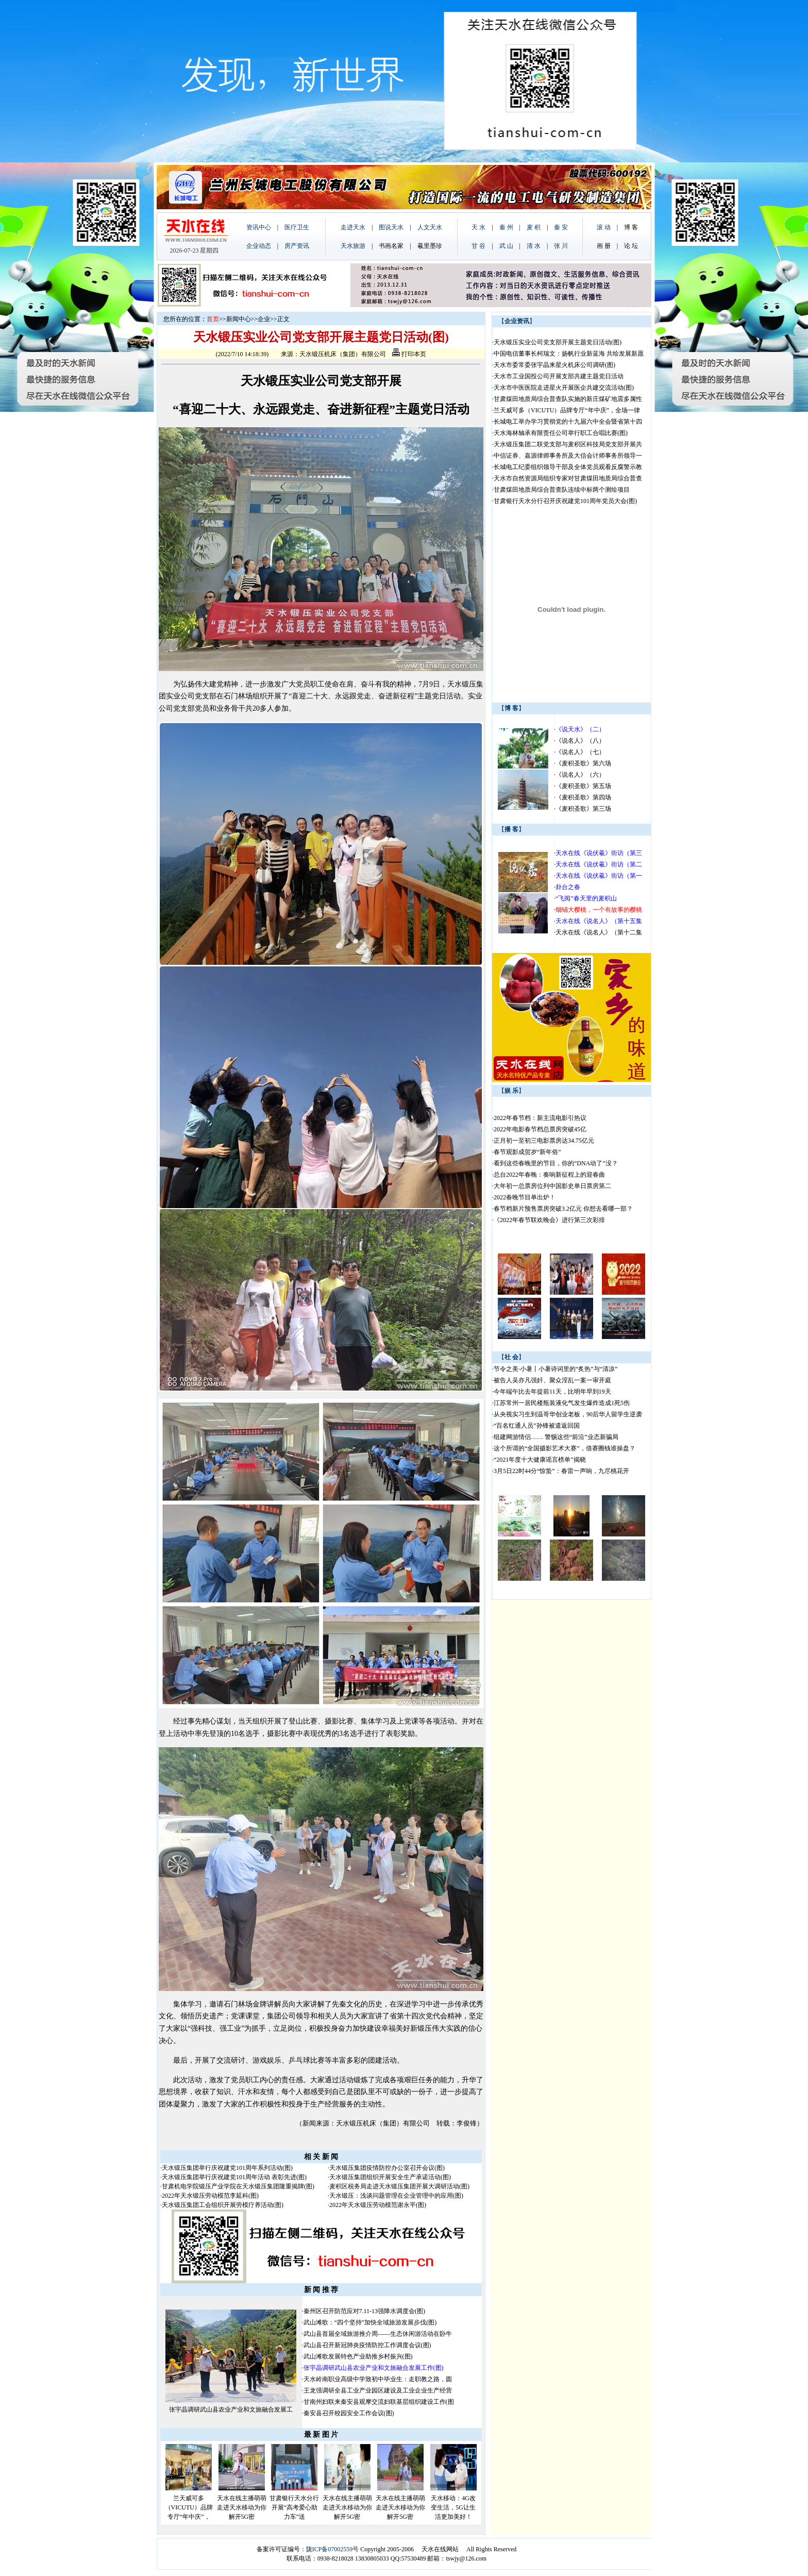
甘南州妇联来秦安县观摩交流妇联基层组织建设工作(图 (379, 2401)
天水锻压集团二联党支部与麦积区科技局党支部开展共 (568, 444)
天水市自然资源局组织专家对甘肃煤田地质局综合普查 (568, 478)
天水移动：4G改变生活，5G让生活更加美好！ (453, 2507)
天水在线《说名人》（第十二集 (599, 932)
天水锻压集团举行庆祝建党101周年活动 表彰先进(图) (234, 2177)
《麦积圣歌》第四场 (583, 797)
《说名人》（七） (580, 752)
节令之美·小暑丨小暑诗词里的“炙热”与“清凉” (555, 1369)
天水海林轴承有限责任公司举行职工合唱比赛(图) (561, 433)
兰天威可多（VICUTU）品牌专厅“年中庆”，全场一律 (567, 410)
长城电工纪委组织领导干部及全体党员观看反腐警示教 (568, 467)
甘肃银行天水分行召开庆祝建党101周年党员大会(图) (565, 501)
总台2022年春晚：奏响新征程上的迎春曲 (549, 1174)
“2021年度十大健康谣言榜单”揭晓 (540, 1459)
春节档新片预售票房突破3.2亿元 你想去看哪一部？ (563, 1208)
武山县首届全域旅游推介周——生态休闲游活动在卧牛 (378, 2333)
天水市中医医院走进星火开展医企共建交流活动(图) (564, 387)
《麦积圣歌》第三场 (583, 808)
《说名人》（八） (580, 740)
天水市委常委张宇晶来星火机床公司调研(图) (554, 365)
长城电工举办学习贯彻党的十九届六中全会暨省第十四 (568, 421)
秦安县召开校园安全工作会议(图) (349, 2413)
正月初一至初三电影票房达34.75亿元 (544, 1140)
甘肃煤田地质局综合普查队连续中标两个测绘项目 (562, 489)
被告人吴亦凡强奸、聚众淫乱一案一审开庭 (552, 1380)
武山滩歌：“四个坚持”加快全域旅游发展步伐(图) (370, 2322)
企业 (264, 319)
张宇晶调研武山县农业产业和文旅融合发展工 (231, 2409)
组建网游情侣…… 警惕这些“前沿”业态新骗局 (556, 1437)
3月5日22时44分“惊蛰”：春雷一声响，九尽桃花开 (561, 1471)
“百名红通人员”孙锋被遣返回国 (537, 1425)
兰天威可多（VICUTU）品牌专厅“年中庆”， (189, 2507)
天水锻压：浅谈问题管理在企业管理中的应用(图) (396, 2195)
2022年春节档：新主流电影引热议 (541, 1118)
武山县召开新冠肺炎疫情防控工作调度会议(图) (367, 2345)
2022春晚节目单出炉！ (525, 1197)
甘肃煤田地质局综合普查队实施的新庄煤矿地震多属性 (568, 399)
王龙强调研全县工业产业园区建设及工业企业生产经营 (378, 2390)
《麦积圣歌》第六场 (583, 763)
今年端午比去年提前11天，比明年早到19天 (552, 1391)
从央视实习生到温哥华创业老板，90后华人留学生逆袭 (568, 1414)
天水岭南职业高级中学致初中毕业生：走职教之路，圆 (378, 2379)
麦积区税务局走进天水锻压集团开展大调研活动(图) (399, 2186)
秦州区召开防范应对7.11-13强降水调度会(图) (365, 2311)
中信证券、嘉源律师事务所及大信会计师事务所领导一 (568, 455)
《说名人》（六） (580, 774)
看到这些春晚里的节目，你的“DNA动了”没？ (556, 1163)
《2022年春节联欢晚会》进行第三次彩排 (549, 1220)
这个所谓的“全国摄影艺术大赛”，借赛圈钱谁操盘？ (564, 1448)
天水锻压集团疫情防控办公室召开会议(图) (387, 2167)
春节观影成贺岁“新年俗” (527, 1152)
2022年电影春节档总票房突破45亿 (540, 1129)
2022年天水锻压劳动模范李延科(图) (210, 2195)
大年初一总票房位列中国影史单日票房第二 (552, 1186)
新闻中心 (238, 319)
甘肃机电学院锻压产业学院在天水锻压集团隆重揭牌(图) (238, 2186)
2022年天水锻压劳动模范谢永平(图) (377, 2205)
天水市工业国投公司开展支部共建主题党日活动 (559, 376)
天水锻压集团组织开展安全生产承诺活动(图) (390, 2177)
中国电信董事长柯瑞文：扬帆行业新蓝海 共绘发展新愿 (569, 353)
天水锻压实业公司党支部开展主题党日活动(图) (557, 342)
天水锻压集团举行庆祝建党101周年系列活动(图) (227, 2167)
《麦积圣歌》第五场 (583, 786)
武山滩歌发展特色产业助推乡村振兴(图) (358, 2356)
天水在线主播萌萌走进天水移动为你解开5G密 (241, 2507)
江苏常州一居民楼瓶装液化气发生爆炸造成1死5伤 (562, 1403)
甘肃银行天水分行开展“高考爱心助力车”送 (294, 2507)
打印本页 (409, 354)
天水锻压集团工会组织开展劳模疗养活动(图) (222, 2205)
